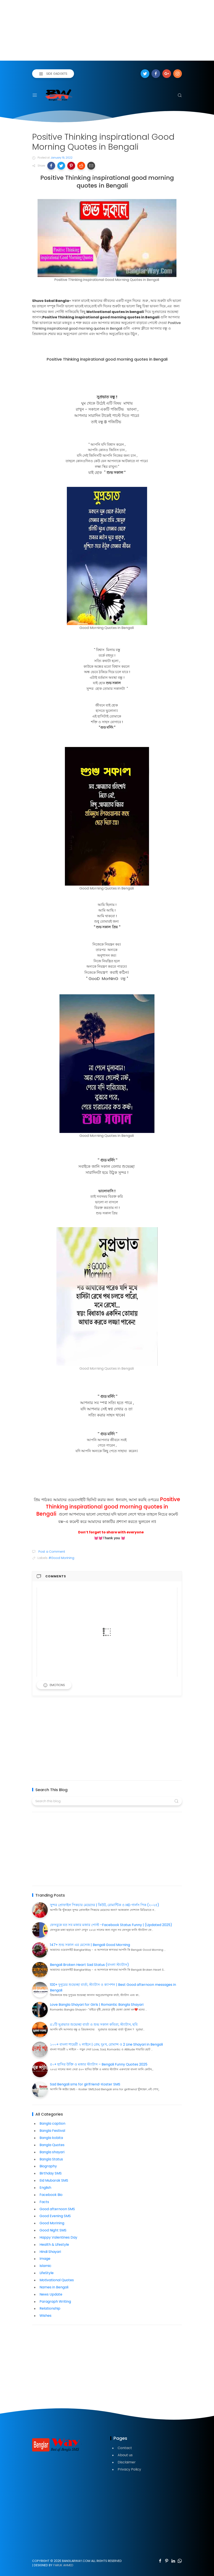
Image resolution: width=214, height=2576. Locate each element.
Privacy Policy (129, 2469)
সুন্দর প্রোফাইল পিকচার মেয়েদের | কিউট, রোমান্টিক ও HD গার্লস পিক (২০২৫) (104, 1904)
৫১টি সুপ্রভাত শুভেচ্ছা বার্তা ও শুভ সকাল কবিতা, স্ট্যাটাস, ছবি (94, 2024)
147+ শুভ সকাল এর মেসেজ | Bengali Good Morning (90, 1944)
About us (125, 2455)
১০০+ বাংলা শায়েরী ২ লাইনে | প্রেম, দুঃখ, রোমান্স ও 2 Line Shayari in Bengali (106, 2044)
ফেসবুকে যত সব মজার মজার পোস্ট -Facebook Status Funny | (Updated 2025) (111, 1924)
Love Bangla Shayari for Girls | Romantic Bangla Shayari (96, 2004)
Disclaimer (127, 2462)
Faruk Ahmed (63, 2565)
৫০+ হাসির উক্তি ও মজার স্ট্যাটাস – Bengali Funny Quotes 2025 (98, 2064)
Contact (125, 2447)
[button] (51, 166)
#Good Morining (61, 1558)
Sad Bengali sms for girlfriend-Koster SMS (85, 2084)
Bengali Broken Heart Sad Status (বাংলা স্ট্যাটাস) (89, 1964)
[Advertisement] (105, 30)
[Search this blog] (107, 1801)
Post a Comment (51, 1551)
